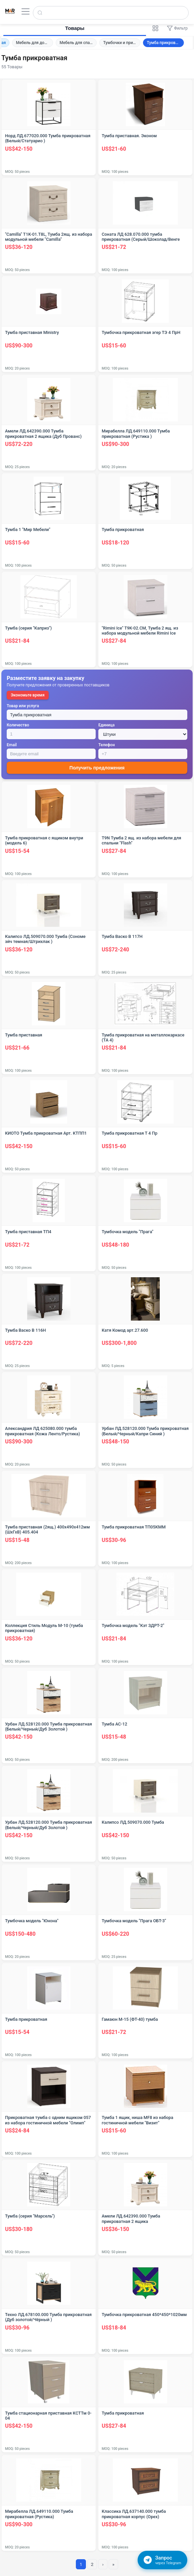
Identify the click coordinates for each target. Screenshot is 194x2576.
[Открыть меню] (25, 11)
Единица (106, 725)
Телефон (106, 745)
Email (12, 745)
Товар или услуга (23, 706)
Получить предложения (97, 767)
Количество (18, 725)
